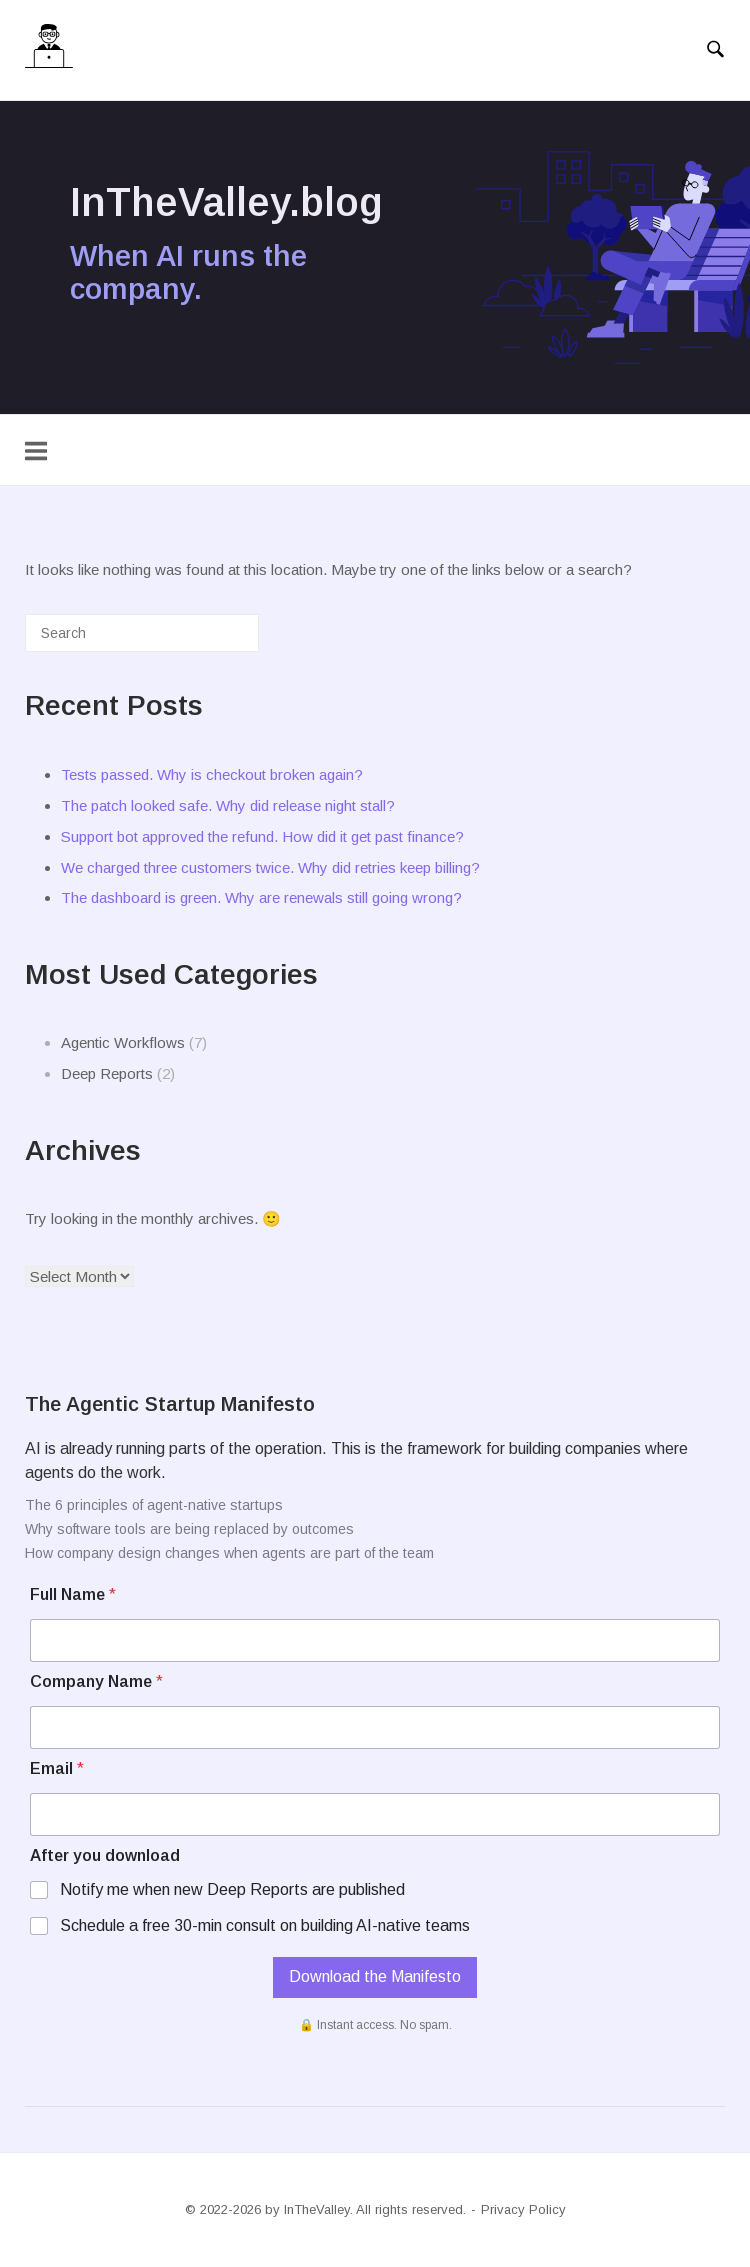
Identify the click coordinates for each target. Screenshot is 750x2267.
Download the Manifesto (375, 1976)
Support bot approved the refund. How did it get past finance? (262, 836)
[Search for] (142, 633)
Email (57, 1768)
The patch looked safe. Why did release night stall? (228, 805)
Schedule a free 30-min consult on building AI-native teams (265, 1925)
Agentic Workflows (123, 1042)
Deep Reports (107, 1073)
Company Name (96, 1681)
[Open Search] (715, 50)
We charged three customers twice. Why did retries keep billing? (270, 867)
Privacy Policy (523, 2209)
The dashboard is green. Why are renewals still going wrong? (261, 897)
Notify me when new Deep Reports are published (232, 1889)
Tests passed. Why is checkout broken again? (212, 774)
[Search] (214, 640)
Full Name (73, 1594)
